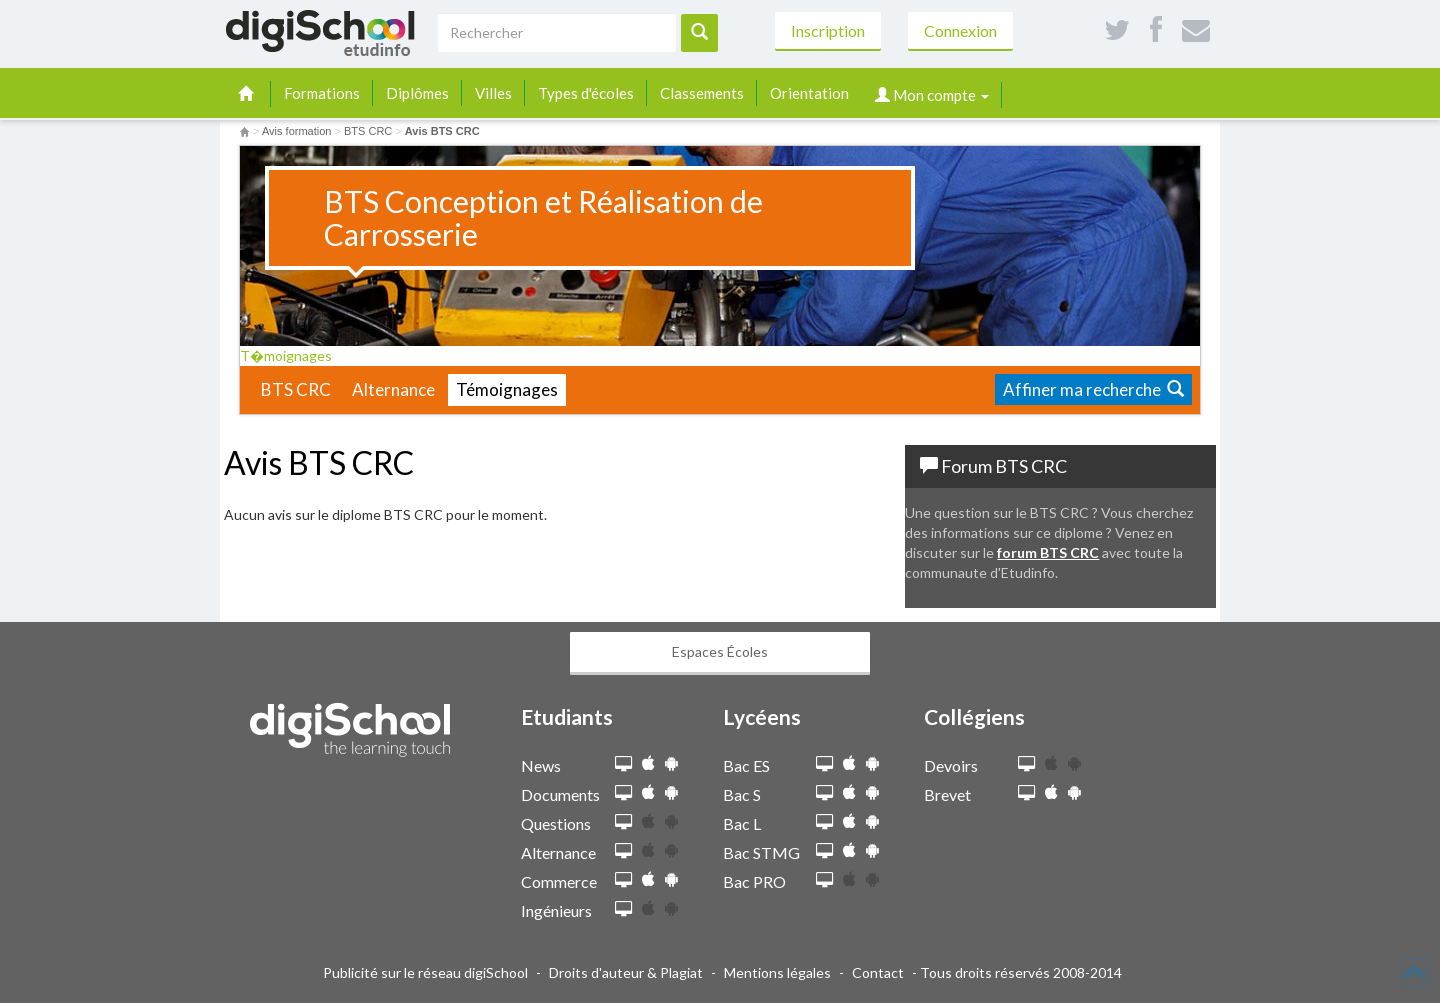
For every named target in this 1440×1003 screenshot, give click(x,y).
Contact (878, 972)
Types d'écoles (586, 93)
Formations (322, 93)
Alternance (393, 389)
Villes (493, 93)
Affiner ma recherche (1093, 389)
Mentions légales (777, 972)
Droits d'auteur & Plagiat (626, 972)
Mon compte (932, 95)
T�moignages (292, 355)
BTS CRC (296, 389)
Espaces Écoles (720, 651)
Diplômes (417, 93)
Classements (702, 93)
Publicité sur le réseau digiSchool (425, 972)
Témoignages (507, 389)
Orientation (809, 93)
